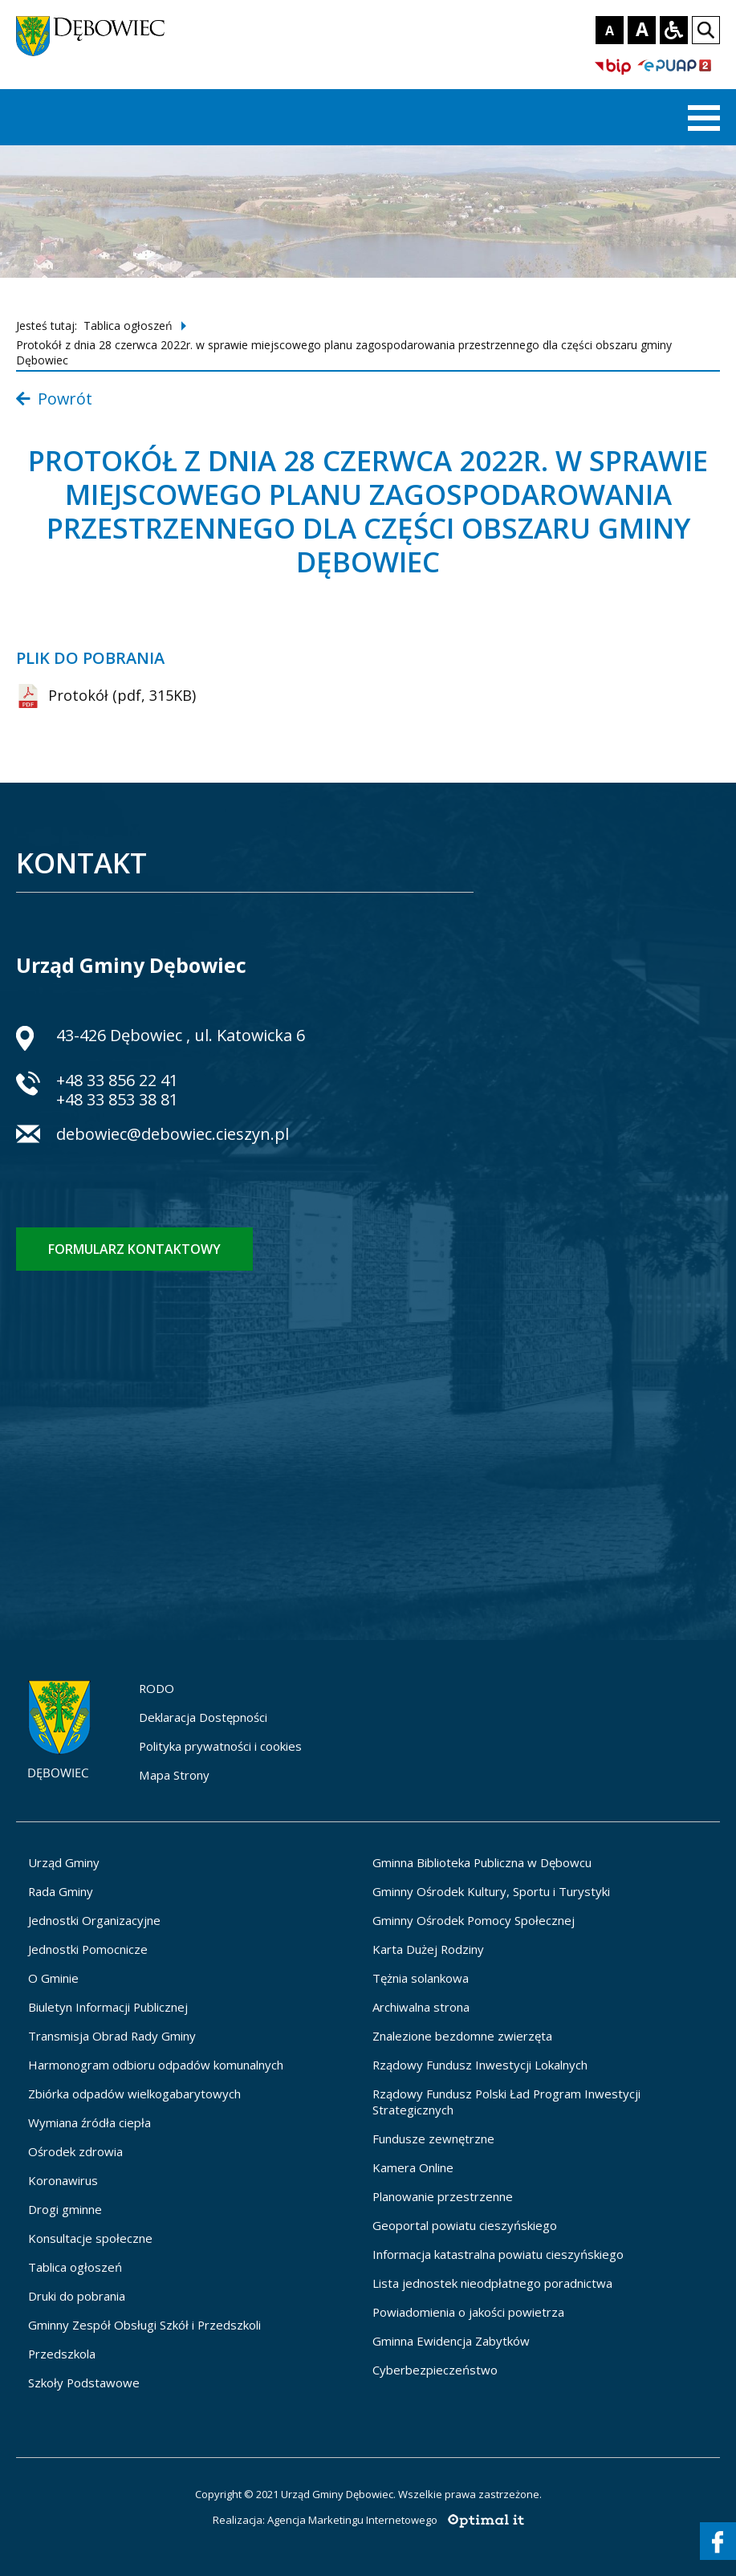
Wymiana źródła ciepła (89, 2122)
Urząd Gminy (64, 1862)
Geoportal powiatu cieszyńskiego (464, 2225)
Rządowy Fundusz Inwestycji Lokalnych (480, 2065)
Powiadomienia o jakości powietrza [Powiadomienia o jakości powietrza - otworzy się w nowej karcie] (468, 2312)
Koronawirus (63, 2180)
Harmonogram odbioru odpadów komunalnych (155, 2065)
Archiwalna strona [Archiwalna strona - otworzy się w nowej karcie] (421, 2007)
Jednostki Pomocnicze (88, 1949)
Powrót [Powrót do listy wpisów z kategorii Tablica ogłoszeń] (54, 398)
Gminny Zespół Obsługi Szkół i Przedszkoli (144, 2325)
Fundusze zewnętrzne (433, 2138)
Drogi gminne (65, 2209)
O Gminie (53, 1978)
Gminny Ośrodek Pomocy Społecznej (473, 1920)
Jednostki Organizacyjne (94, 1920)
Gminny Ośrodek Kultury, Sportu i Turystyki (491, 1891)
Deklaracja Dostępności (203, 1717)
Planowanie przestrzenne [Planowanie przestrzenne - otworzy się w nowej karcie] (442, 2196)
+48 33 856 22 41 (117, 1080)
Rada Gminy (60, 1891)
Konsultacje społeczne (90, 2238)
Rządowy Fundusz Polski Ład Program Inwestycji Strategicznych (506, 2102)
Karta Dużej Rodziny (428, 1949)
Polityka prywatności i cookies (220, 1746)
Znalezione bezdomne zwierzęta (462, 2036)
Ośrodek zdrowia (75, 2151)
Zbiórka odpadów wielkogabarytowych (134, 2094)
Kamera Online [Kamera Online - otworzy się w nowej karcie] (412, 2167)
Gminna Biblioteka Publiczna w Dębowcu (482, 1862)
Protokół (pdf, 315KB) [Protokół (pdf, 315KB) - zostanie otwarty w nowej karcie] (106, 696)
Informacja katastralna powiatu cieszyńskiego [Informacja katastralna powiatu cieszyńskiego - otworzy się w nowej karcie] (498, 2254)
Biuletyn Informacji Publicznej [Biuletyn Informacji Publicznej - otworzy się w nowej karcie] (108, 2007)
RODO (156, 1688)
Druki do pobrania (76, 2296)
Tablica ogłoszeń (128, 325)
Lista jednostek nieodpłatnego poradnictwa (492, 2283)
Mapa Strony (174, 1775)
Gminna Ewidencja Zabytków (451, 2341)
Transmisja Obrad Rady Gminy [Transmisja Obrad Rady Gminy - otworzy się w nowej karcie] (112, 2036)
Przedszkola (62, 2354)
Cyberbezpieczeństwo (435, 2370)
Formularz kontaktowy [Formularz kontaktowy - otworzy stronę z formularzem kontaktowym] (134, 1249)
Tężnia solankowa (420, 1978)
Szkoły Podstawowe (84, 2383)
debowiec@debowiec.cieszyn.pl (172, 1136)
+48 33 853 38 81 (117, 1099)
